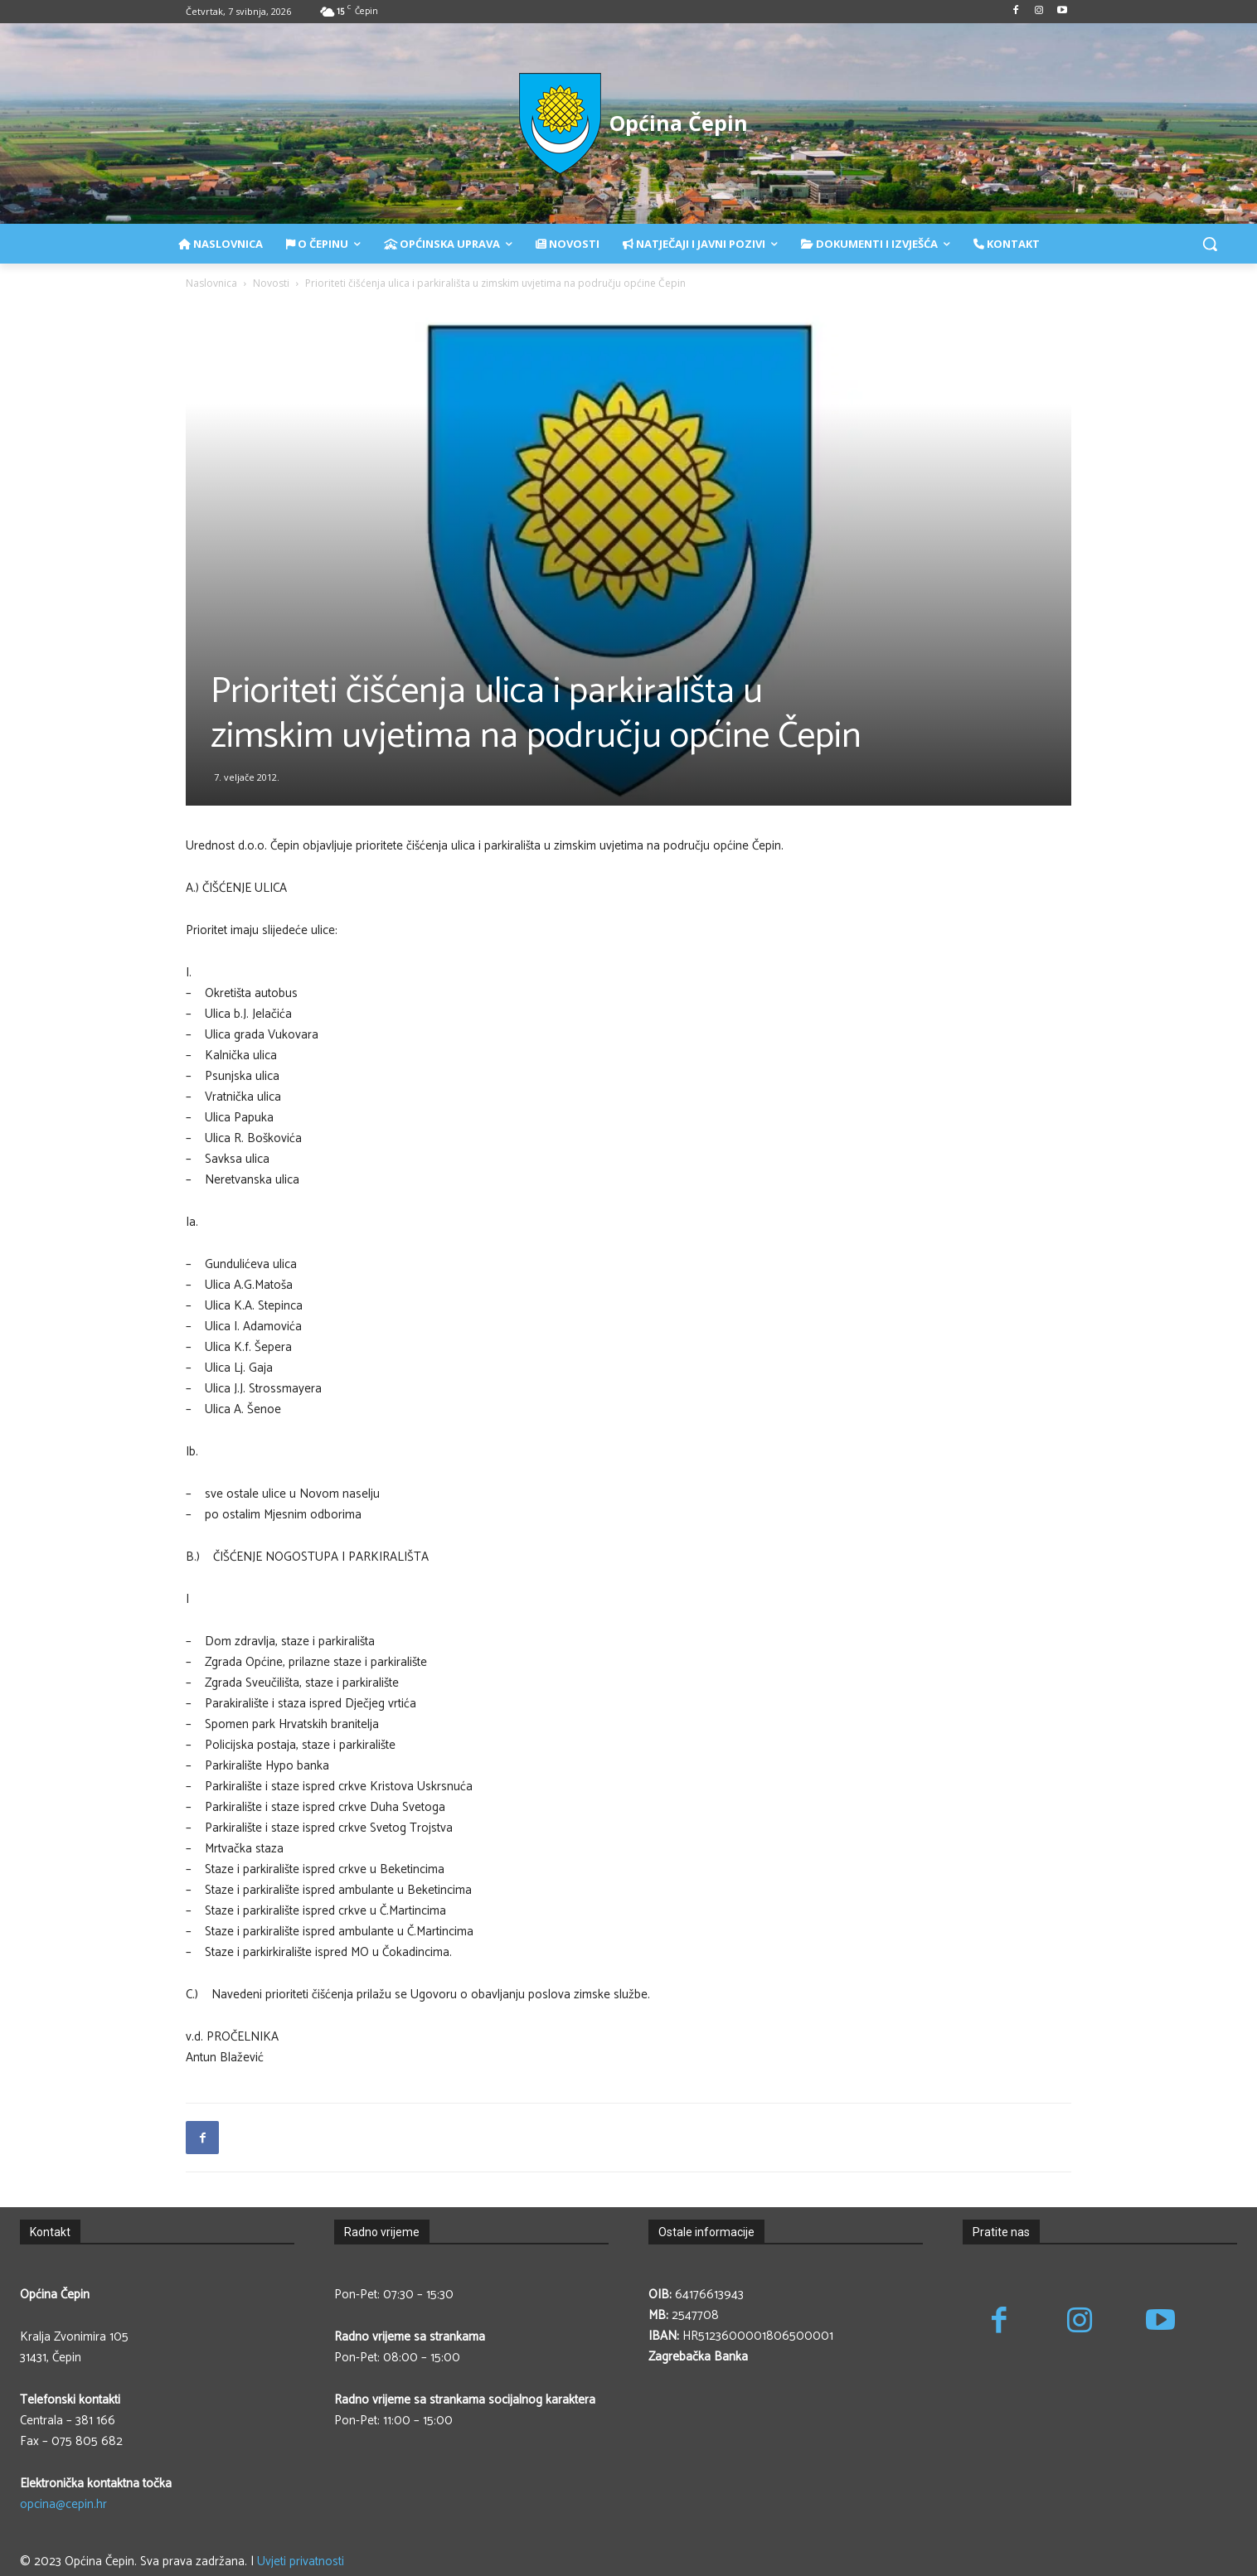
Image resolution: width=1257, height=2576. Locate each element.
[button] (1210, 244)
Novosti (271, 283)
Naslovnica (211, 283)
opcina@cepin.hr (63, 2504)
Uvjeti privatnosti (300, 2561)
